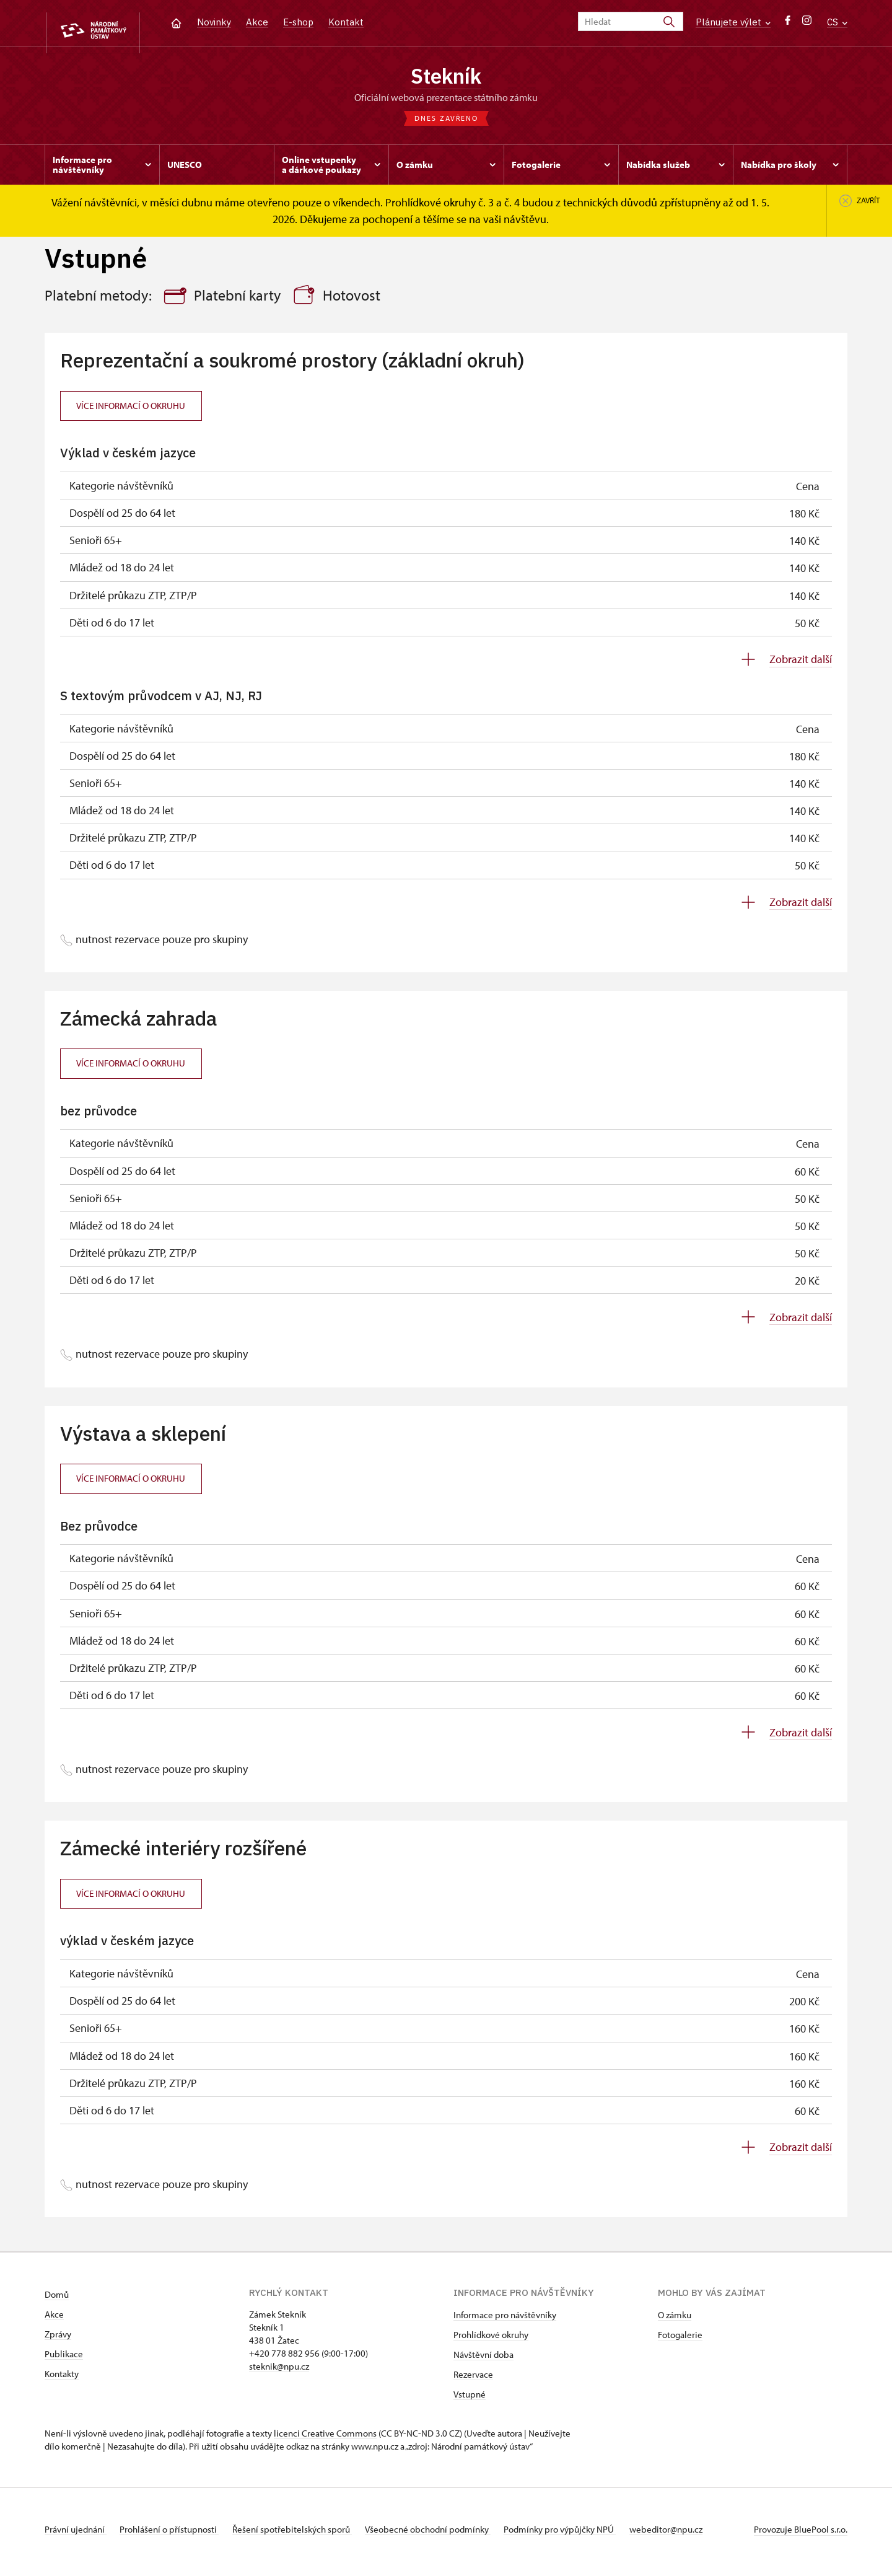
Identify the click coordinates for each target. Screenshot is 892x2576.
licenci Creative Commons (325, 2439)
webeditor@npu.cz (698, 2535)
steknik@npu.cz (279, 2372)
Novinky (214, 22)
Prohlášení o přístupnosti (175, 2535)
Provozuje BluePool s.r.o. (800, 2535)
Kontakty (62, 2379)
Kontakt (346, 22)
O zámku (674, 2320)
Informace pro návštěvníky (504, 2320)
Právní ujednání (76, 2535)
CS (837, 22)
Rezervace (473, 2380)
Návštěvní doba (483, 2360)
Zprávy (58, 2339)
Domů (57, 2300)
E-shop (298, 22)
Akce (257, 22)
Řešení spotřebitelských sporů (305, 2535)
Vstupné (469, 2400)
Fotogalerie (680, 2340)
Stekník (446, 77)
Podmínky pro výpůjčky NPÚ (586, 2535)
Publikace (64, 2359)
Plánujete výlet (733, 22)
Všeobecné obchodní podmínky (447, 2535)
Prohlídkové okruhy (490, 2340)
